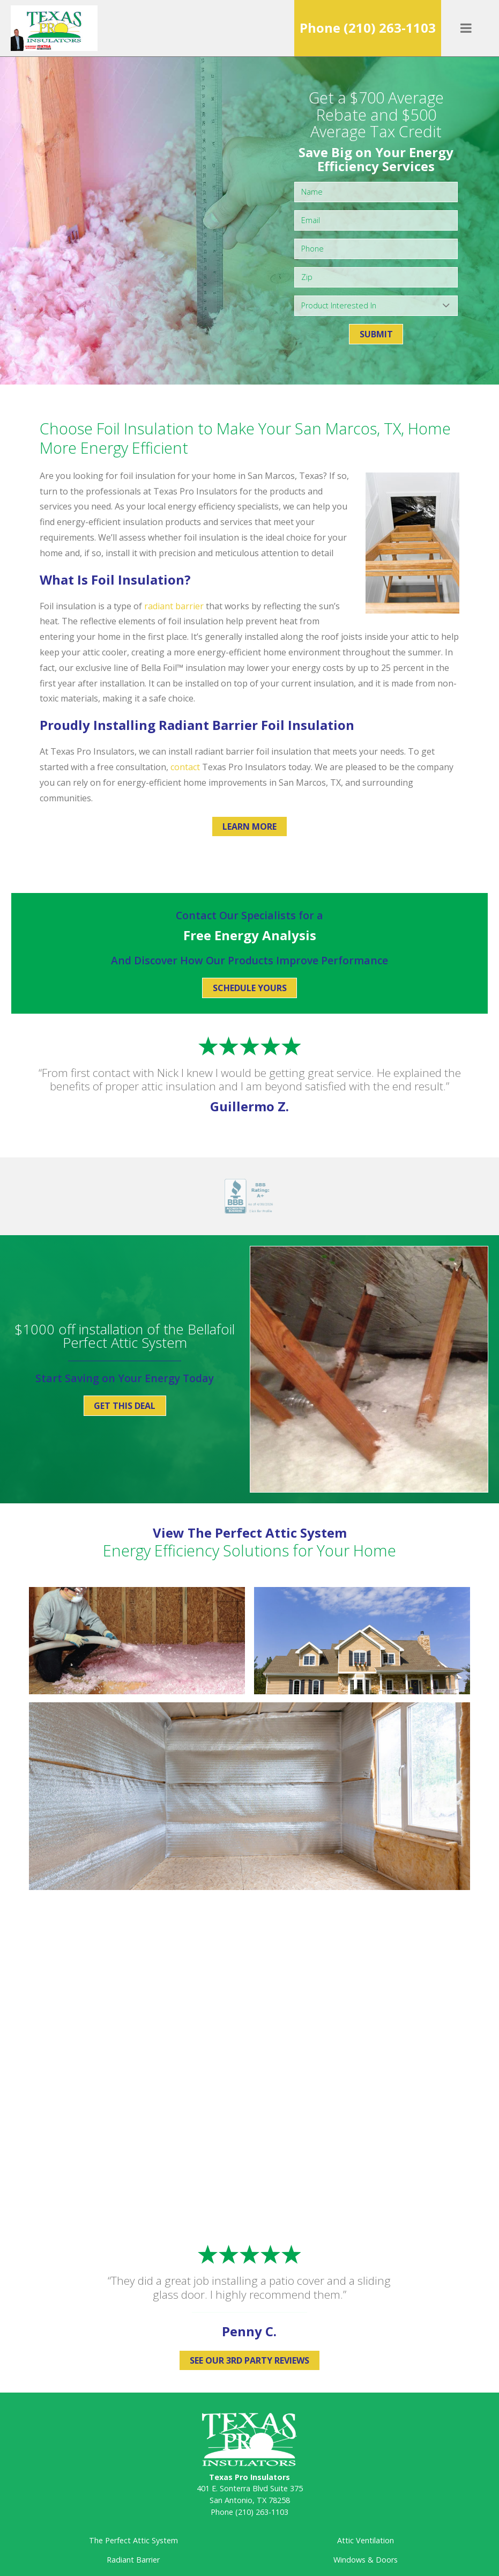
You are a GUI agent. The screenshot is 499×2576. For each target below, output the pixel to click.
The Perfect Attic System (133, 2540)
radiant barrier (174, 606)
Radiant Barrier (133, 2560)
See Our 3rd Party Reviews (249, 2360)
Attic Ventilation (365, 2540)
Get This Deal (124, 1406)
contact (185, 767)
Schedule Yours (250, 988)
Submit (376, 334)
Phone (368, 27)
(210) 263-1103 (261, 2512)
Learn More (249, 826)
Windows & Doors (365, 2560)
